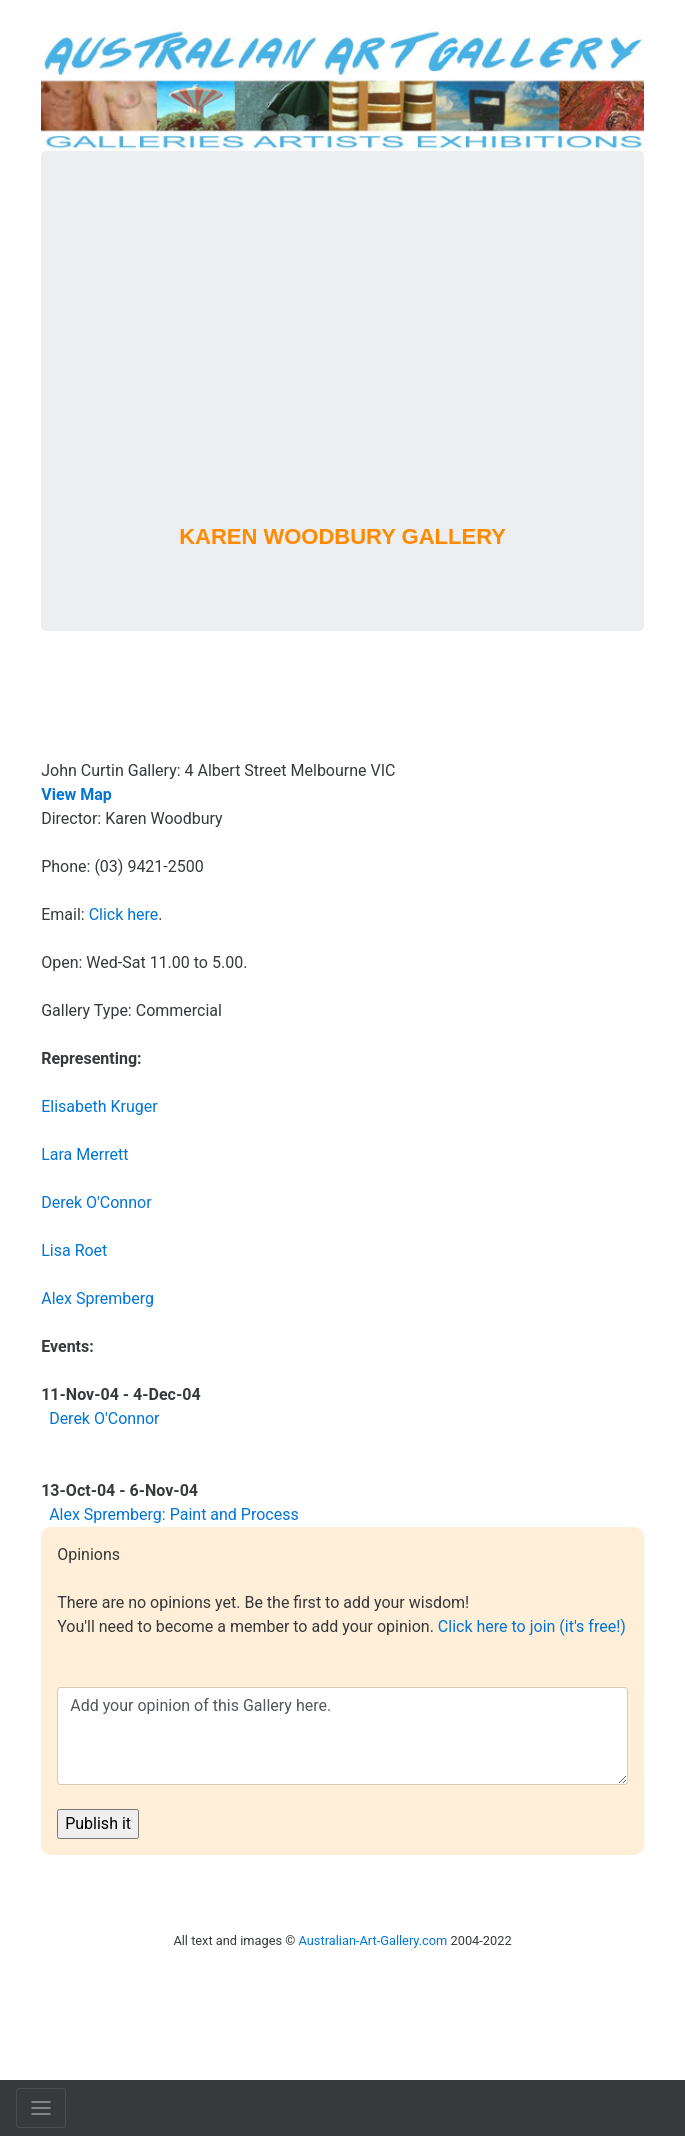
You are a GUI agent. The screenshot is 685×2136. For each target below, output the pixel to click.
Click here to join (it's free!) (532, 1626)
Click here (124, 914)
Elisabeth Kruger (99, 1106)
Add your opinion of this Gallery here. (342, 1736)
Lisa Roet (74, 1250)
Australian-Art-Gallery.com (373, 1940)
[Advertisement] (342, 365)
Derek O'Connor (96, 1202)
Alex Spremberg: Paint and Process (174, 1514)
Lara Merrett (84, 1154)
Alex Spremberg (97, 1298)
